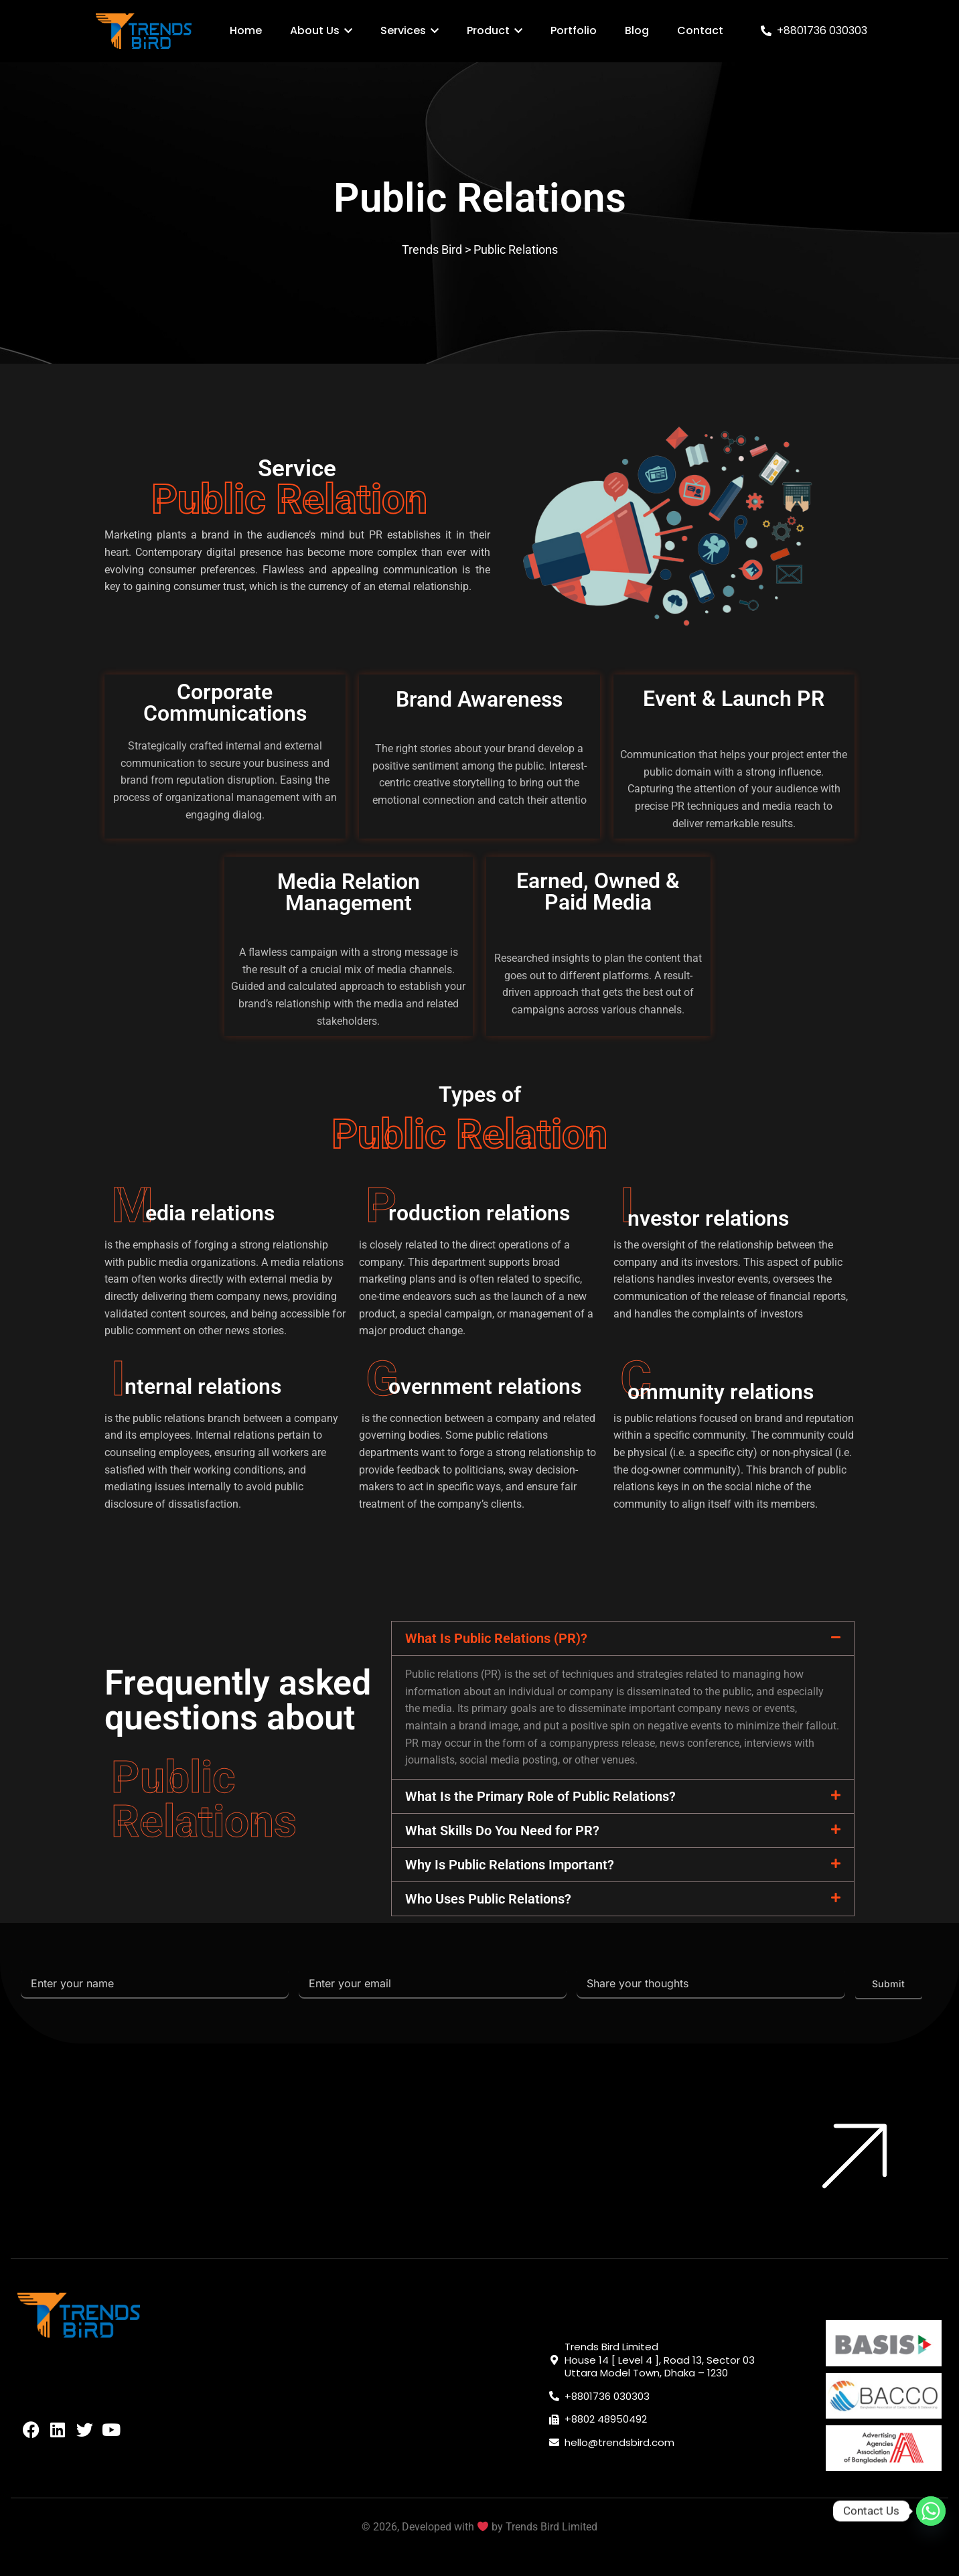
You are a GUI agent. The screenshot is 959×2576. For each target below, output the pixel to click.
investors (716, 1262)
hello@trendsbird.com (619, 2442)
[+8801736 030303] (766, 30)
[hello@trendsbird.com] (554, 2442)
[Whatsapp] (931, 2511)
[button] (623, 1638)
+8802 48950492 (606, 2419)
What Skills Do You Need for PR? (502, 1830)
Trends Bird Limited (551, 2526)
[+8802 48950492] (554, 2420)
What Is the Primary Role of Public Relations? (540, 1796)
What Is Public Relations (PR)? (496, 1638)
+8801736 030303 (822, 30)
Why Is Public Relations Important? (509, 1865)
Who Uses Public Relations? (488, 1899)
